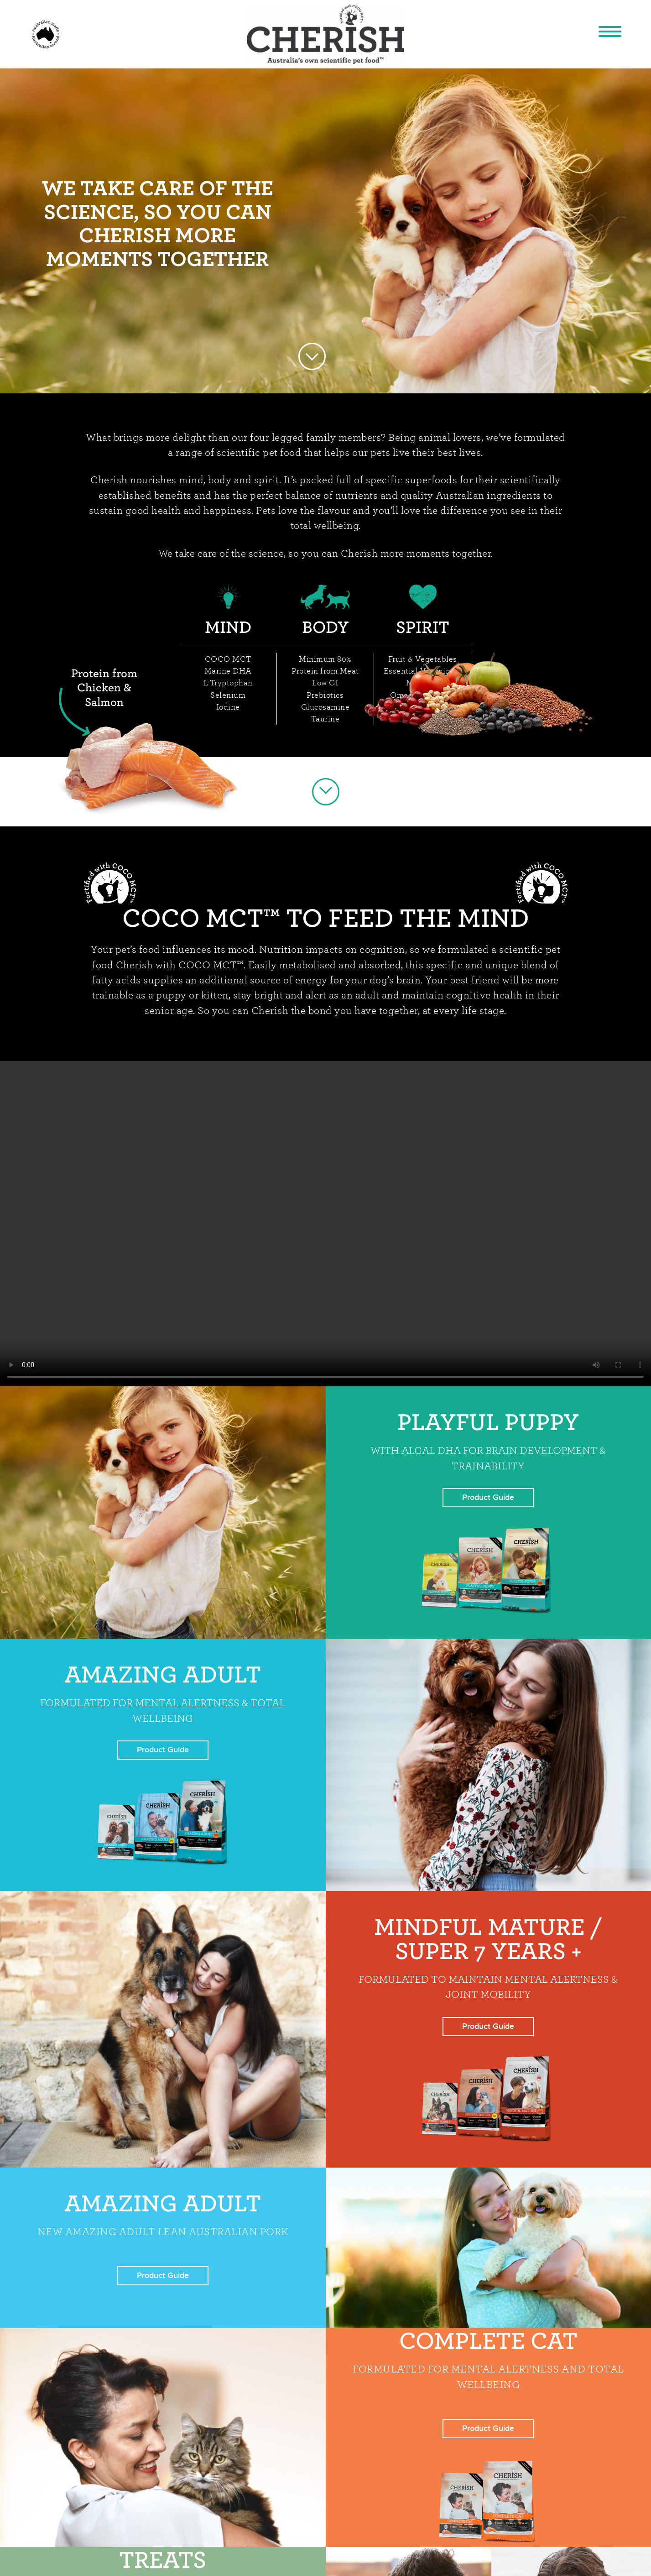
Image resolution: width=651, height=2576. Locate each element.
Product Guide (488, 1497)
